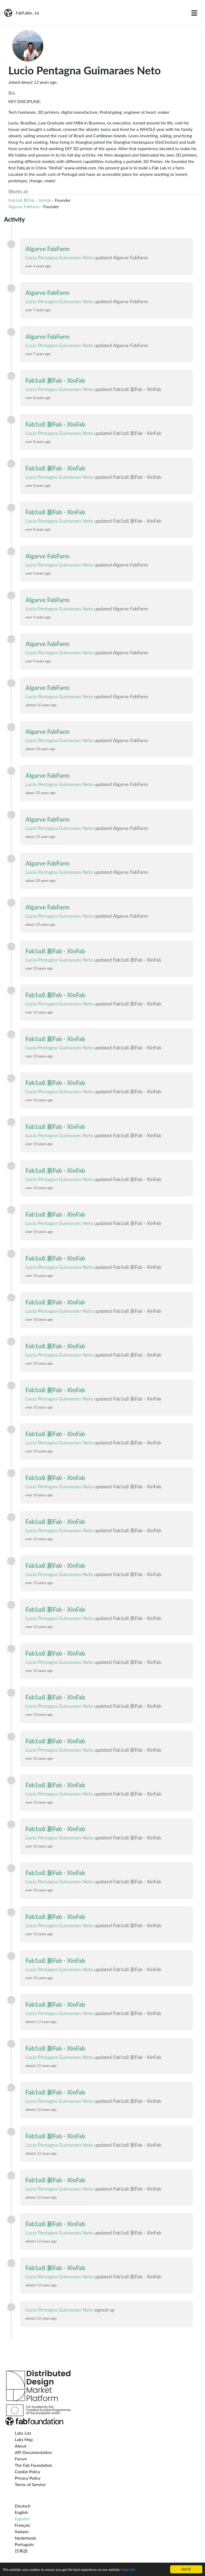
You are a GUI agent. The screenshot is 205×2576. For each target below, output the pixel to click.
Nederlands (25, 2537)
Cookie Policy (27, 2471)
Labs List (23, 2432)
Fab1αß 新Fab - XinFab (29, 200)
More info (128, 2569)
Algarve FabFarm (24, 206)
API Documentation (33, 2452)
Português (24, 2544)
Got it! (186, 2569)
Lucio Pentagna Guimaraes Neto (59, 257)
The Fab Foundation (33, 2465)
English (21, 2512)
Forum (21, 2458)
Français (22, 2525)
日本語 (21, 2550)
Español (22, 2518)
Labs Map (24, 2439)
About (21, 2445)
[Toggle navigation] (194, 13)
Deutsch (23, 2505)
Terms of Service (30, 2484)
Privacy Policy (28, 2477)
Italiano (22, 2531)
